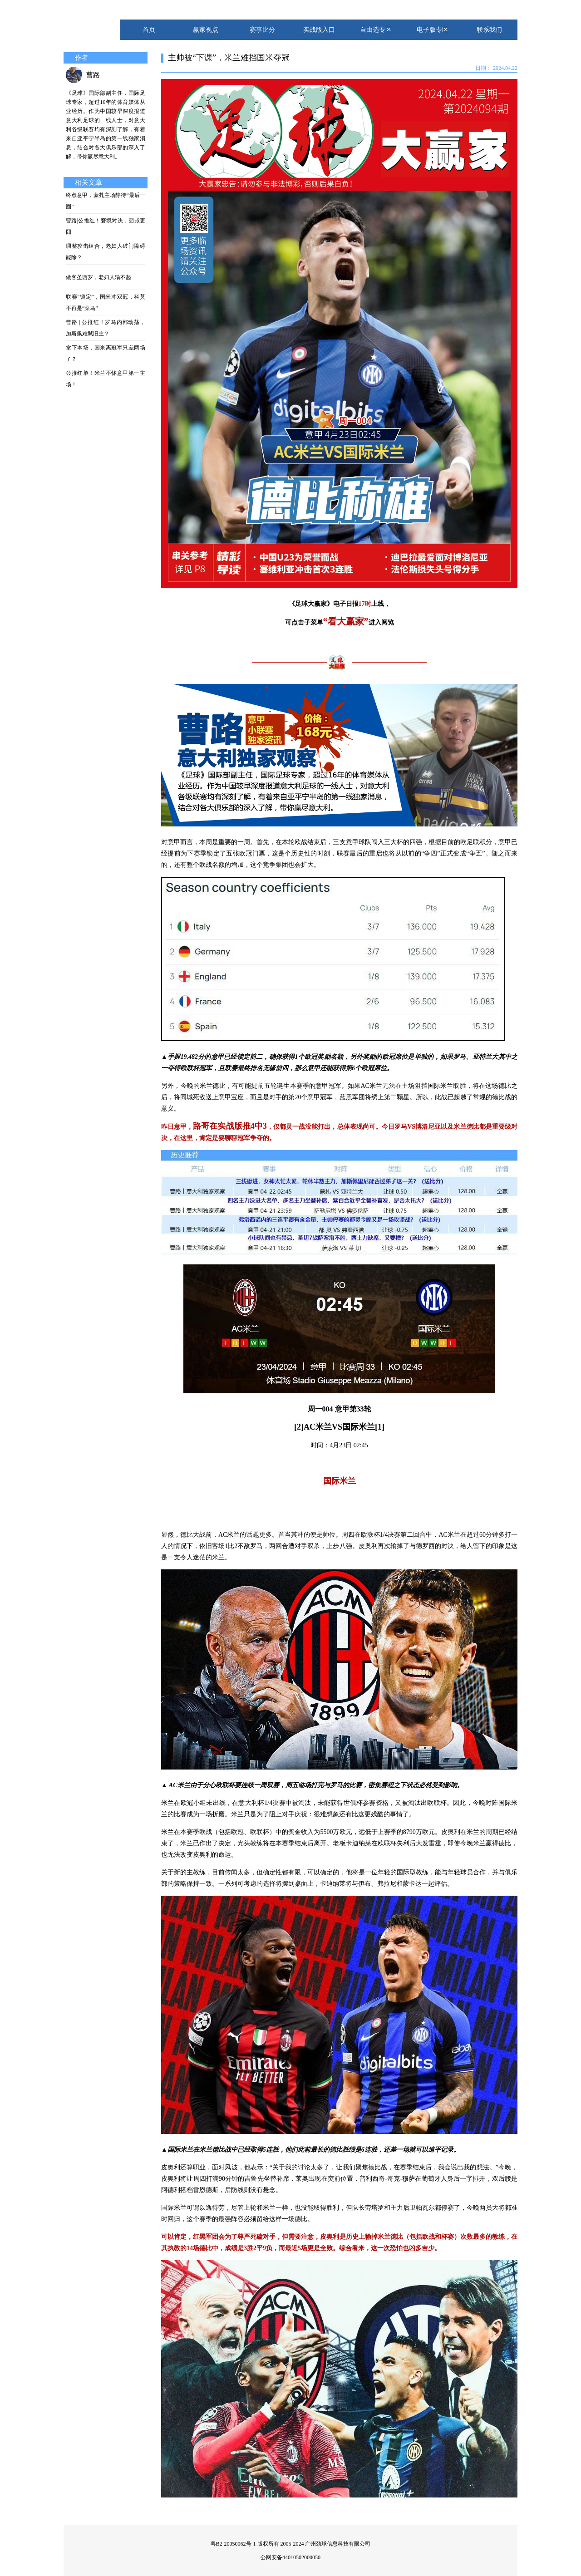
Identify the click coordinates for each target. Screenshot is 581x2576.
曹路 (93, 75)
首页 (149, 29)
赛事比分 (262, 29)
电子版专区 (432, 29)
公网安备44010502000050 (290, 2557)
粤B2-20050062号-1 (233, 2544)
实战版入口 (319, 29)
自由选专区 (376, 29)
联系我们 (489, 29)
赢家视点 (205, 29)
